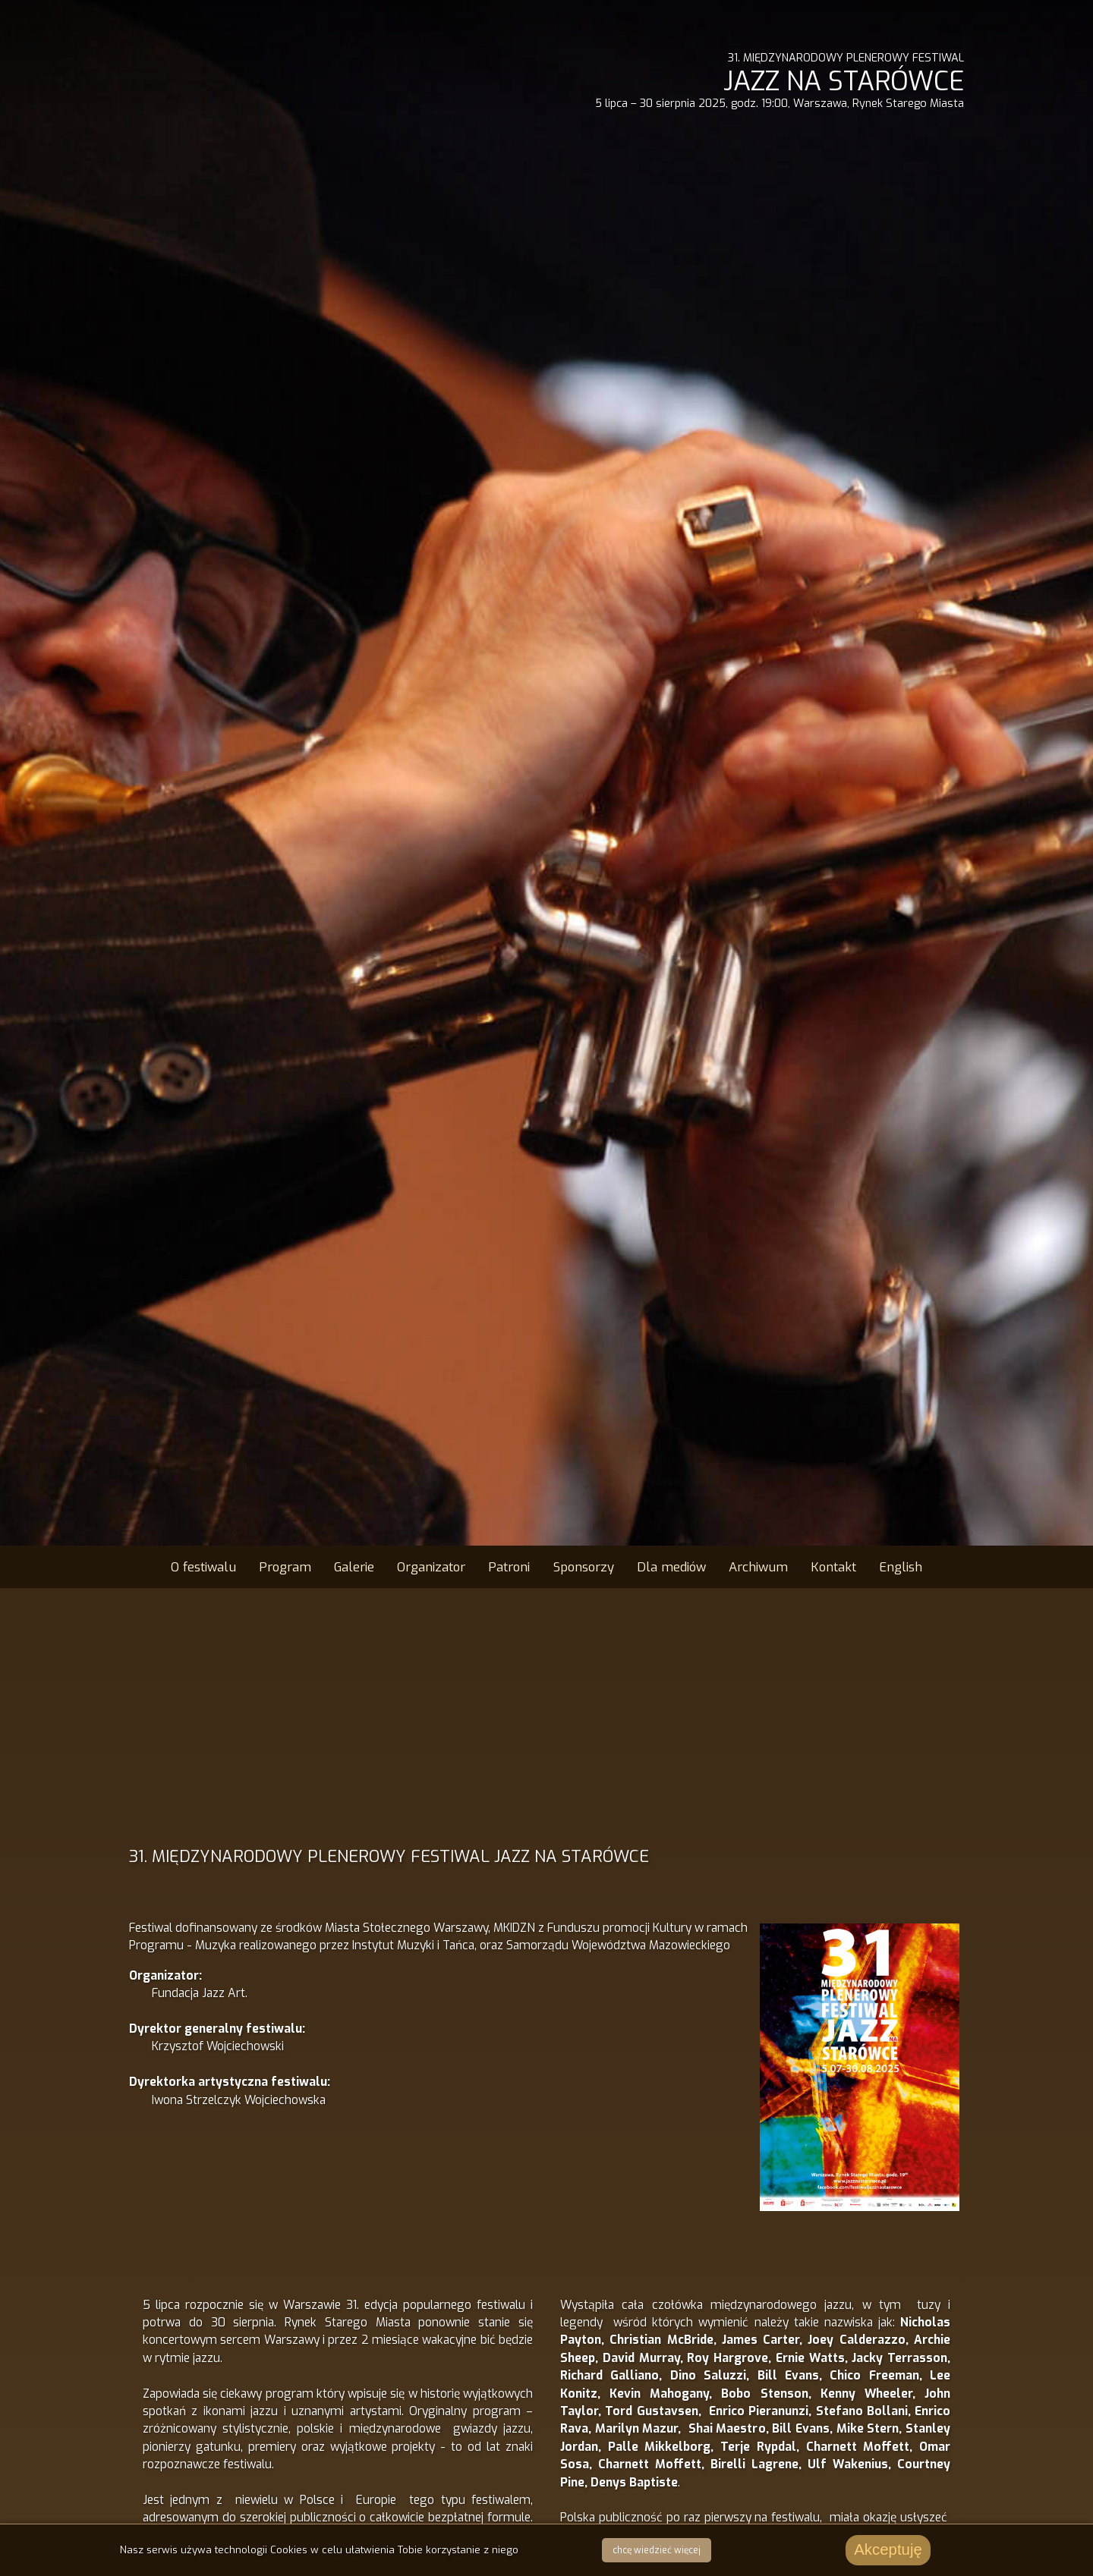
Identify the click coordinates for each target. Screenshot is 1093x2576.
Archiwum (758, 1566)
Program (285, 1566)
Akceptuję (888, 2549)
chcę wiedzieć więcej (657, 2550)
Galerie (354, 1566)
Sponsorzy (583, 1566)
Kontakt (833, 1566)
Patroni (509, 1566)
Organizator (431, 1566)
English (900, 1566)
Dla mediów (671, 1566)
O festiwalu (203, 1566)
